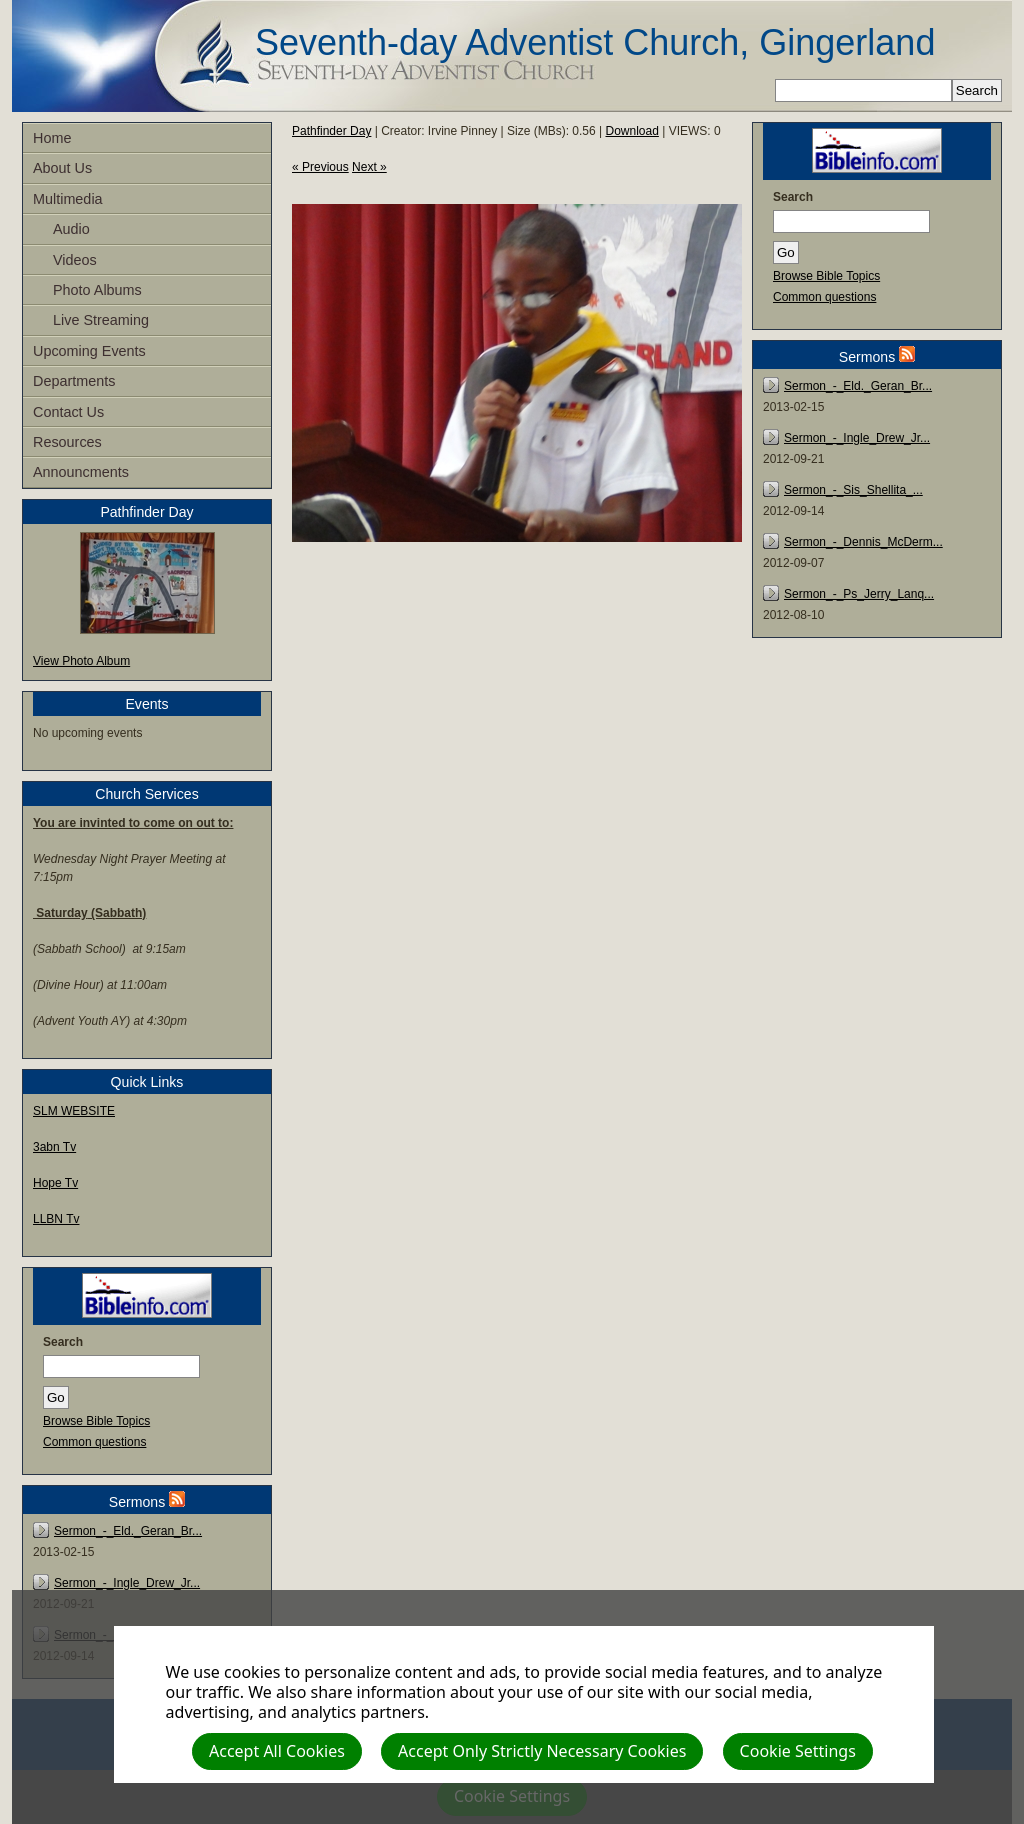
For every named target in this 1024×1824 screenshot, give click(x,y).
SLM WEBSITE (74, 1111)
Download (632, 131)
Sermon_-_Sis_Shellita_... (853, 490)
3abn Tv (54, 1147)
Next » (369, 167)
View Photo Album (81, 661)
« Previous (320, 167)
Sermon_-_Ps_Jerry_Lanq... (859, 594)
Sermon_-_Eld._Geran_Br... (128, 1531)
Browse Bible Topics (96, 1421)
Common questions (94, 1442)
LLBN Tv (56, 1219)
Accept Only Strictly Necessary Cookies (542, 1751)
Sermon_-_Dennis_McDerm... (863, 542)
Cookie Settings (798, 1751)
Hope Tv (55, 1183)
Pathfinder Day (331, 131)
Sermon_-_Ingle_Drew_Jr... (127, 1583)
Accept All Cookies (277, 1751)
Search (63, 1342)
